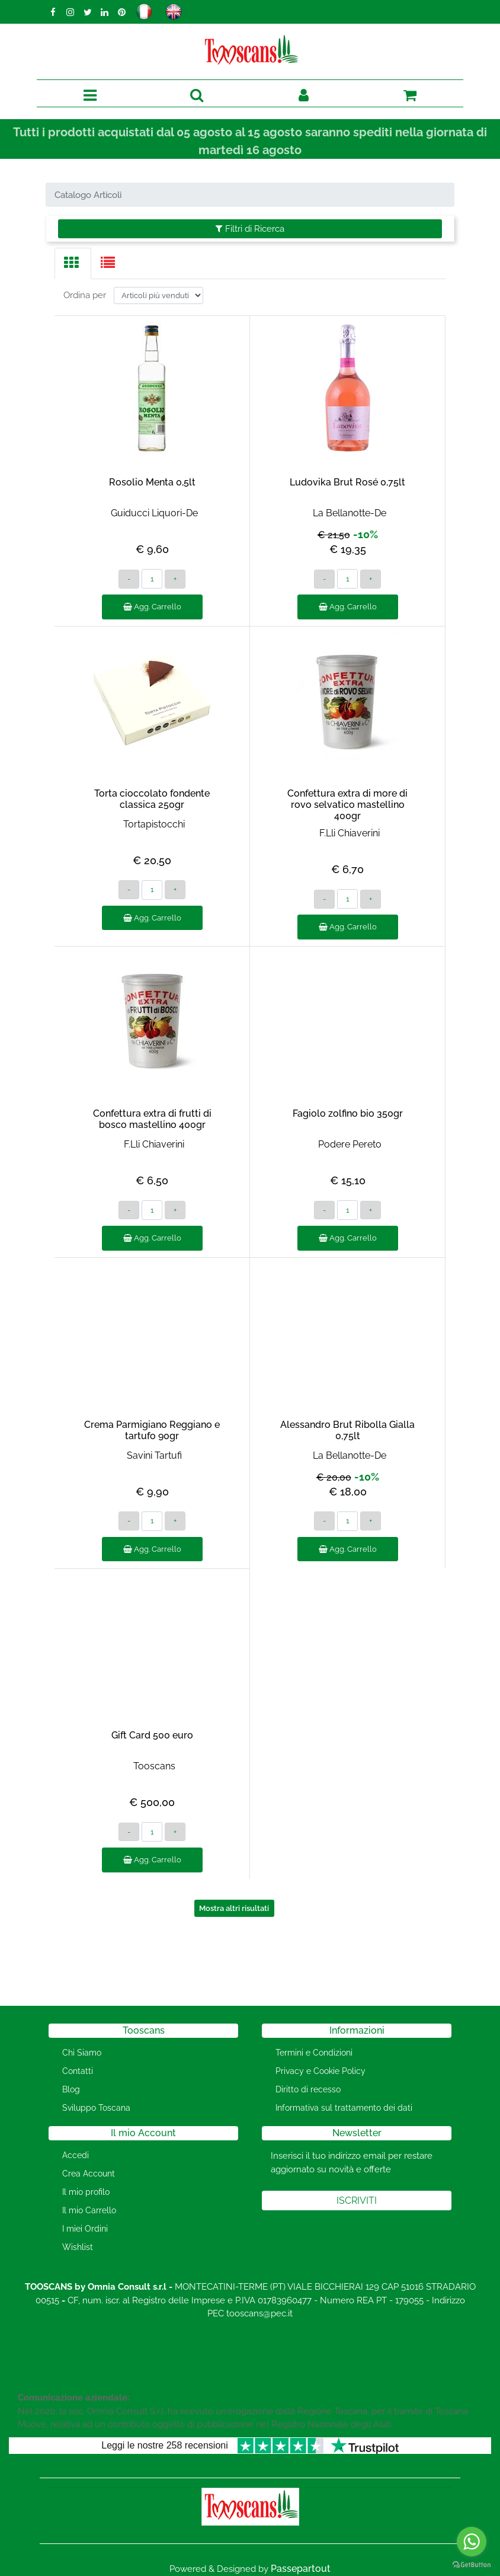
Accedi (75, 2155)
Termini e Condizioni (313, 2052)
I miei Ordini (85, 2228)
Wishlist (77, 2247)
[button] (197, 96)
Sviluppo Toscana (96, 2107)
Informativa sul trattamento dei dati (343, 2107)
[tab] (73, 263)
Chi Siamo (81, 2052)
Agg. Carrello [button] (152, 606)
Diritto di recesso (308, 2089)
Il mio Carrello (89, 2210)
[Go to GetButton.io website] (472, 2564)
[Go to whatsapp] (471, 2541)
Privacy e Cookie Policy (320, 2071)
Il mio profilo (86, 2192)
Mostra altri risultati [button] (234, 1908)
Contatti (77, 2071)
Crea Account (88, 2173)
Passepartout (301, 2568)
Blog (71, 2089)
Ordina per (84, 295)
